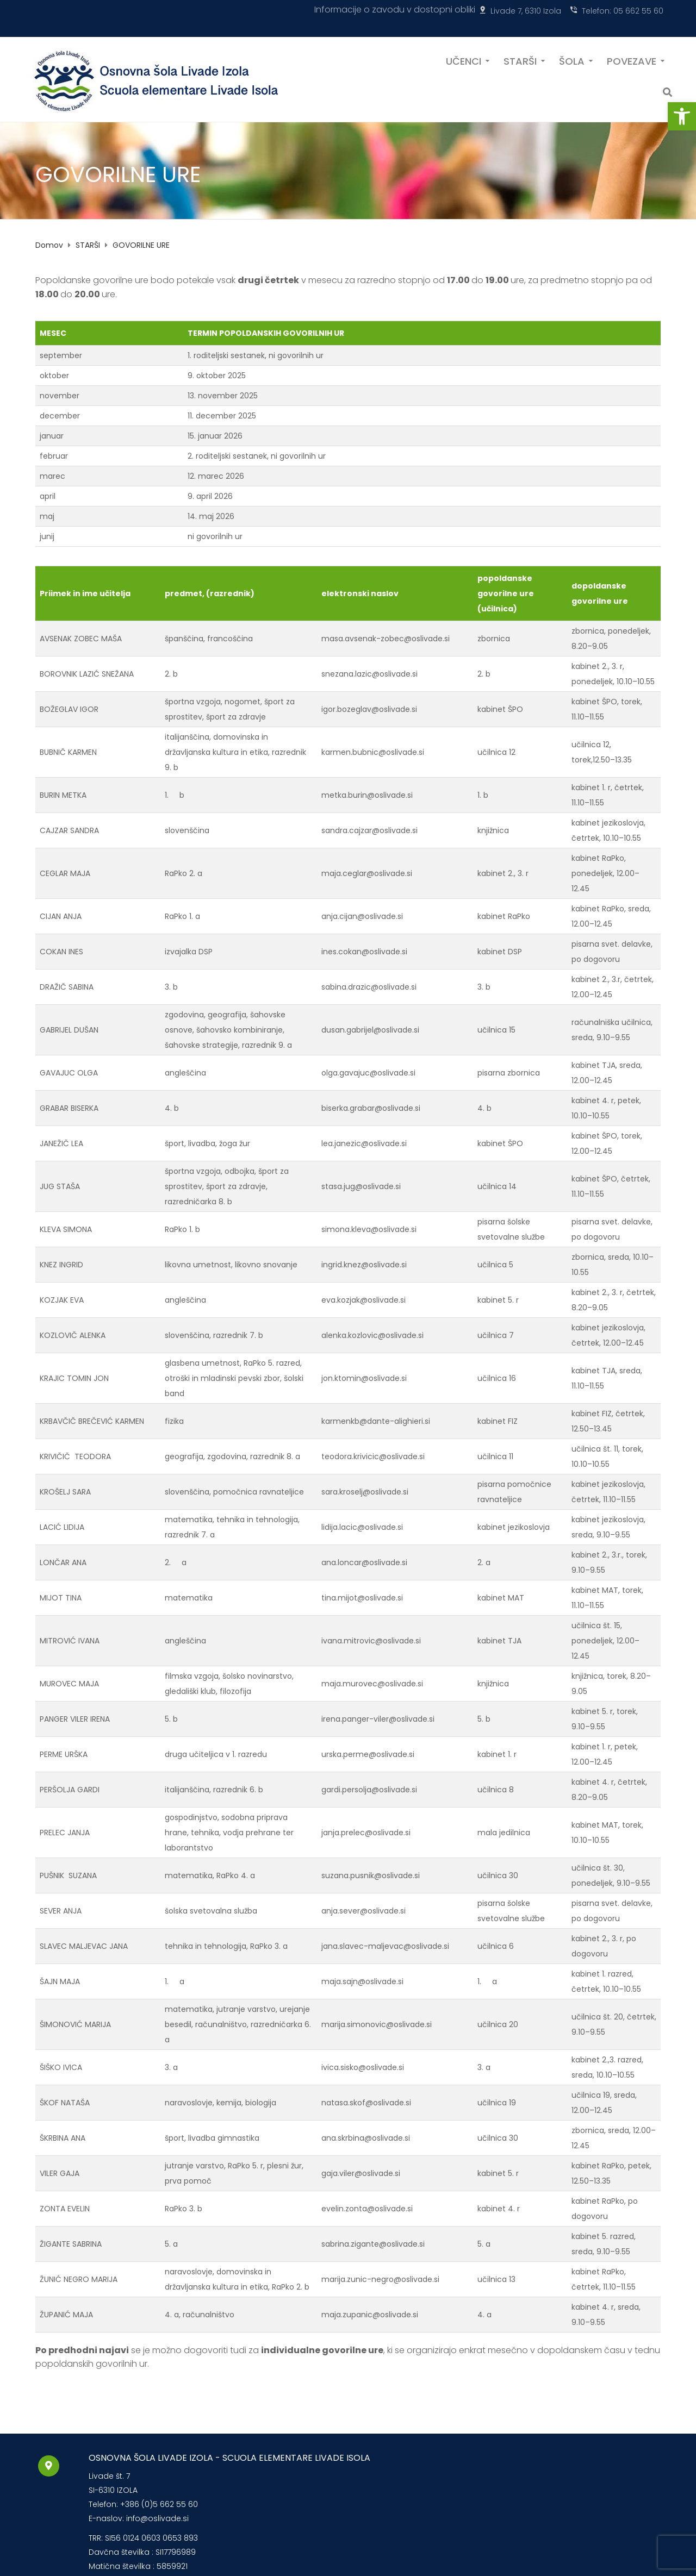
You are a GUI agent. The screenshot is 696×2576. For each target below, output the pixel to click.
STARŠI (520, 60)
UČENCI (463, 60)
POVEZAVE (631, 60)
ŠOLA (572, 60)
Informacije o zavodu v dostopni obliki (394, 9)
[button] (682, 116)
